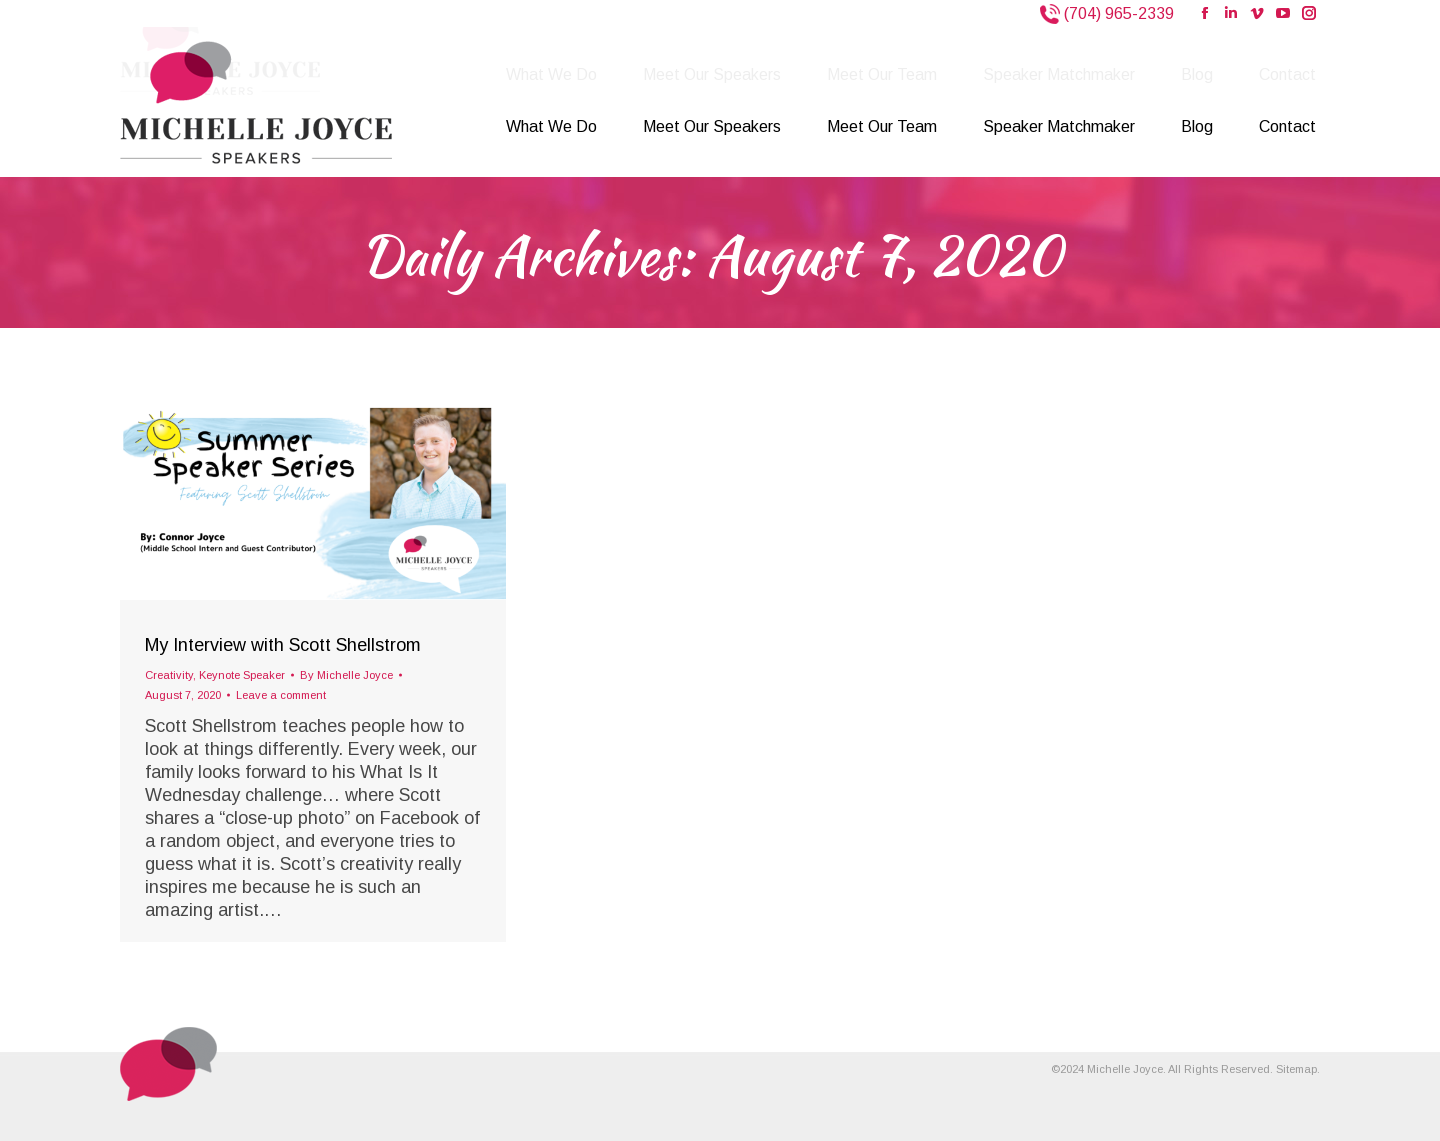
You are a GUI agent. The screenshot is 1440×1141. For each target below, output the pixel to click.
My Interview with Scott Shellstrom (283, 645)
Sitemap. (1298, 1069)
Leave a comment (281, 695)
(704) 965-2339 (1117, 13)
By (346, 675)
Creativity (169, 675)
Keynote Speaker (242, 675)
